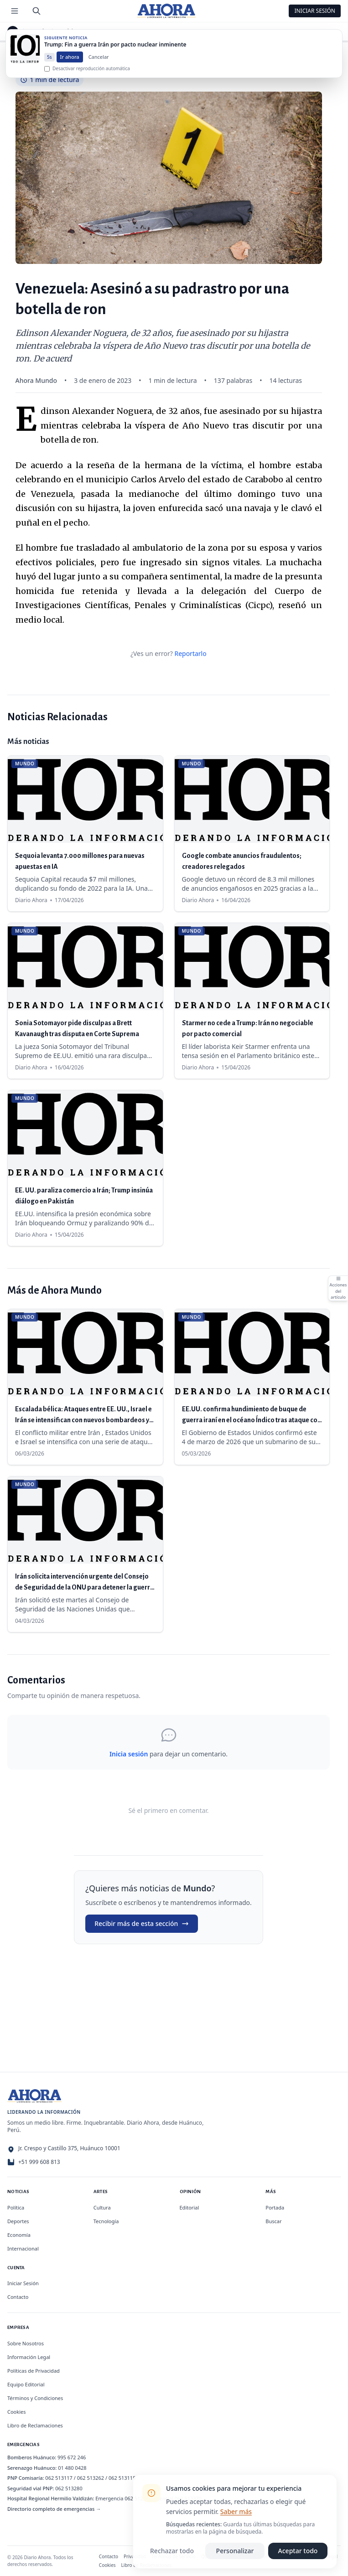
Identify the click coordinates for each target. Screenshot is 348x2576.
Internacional (23, 2248)
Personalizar (235, 2550)
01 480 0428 (72, 2467)
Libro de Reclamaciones (35, 2425)
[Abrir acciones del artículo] (338, 1288)
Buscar (273, 2221)
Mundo (38, 31)
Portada (274, 2207)
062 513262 (90, 2477)
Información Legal (28, 2357)
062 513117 (59, 2477)
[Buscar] (36, 11)
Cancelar (98, 63)
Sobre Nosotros (25, 2343)
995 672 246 (71, 2457)
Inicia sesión (128, 1754)
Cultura (102, 2207)
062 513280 (69, 2488)
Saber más (236, 2511)
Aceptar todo (298, 2550)
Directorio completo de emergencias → (54, 2508)
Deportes (18, 2221)
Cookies (16, 2411)
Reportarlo (190, 653)
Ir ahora (69, 63)
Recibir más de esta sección (141, 1923)
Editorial (189, 2207)
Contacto (17, 2296)
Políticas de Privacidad (33, 2370)
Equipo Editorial (26, 2384)
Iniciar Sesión (314, 11)
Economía (19, 2234)
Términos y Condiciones (35, 2398)
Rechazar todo (172, 2550)
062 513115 (122, 2477)
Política (15, 2207)
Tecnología (106, 2221)
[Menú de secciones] (14, 11)
